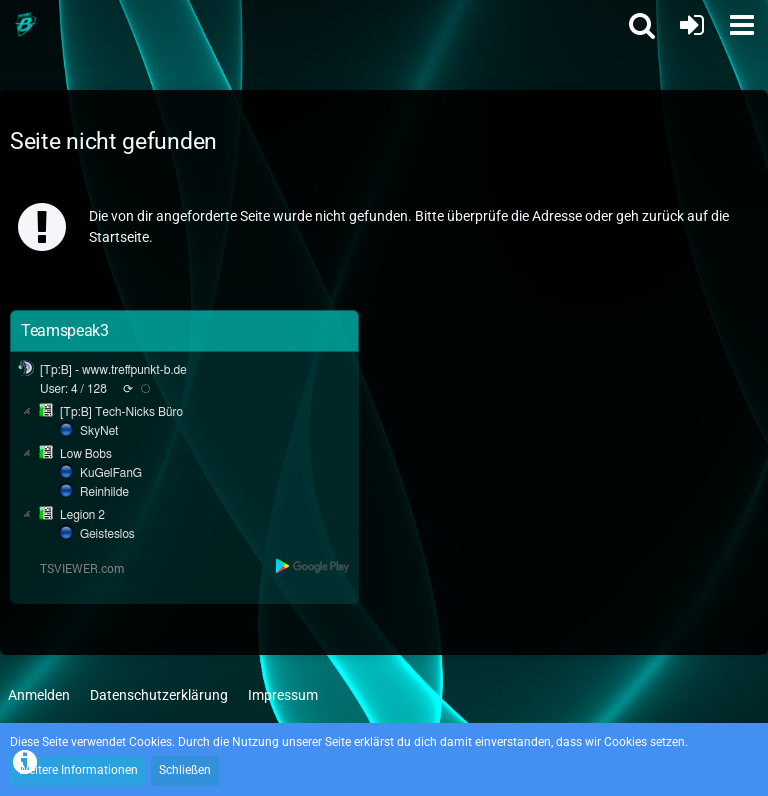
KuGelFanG (111, 473)
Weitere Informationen (78, 770)
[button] (742, 25)
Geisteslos (107, 534)
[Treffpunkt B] (25, 25)
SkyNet (99, 431)
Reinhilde (104, 492)
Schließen (185, 770)
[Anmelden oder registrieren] (692, 25)
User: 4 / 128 (73, 389)
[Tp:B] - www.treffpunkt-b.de (113, 370)
